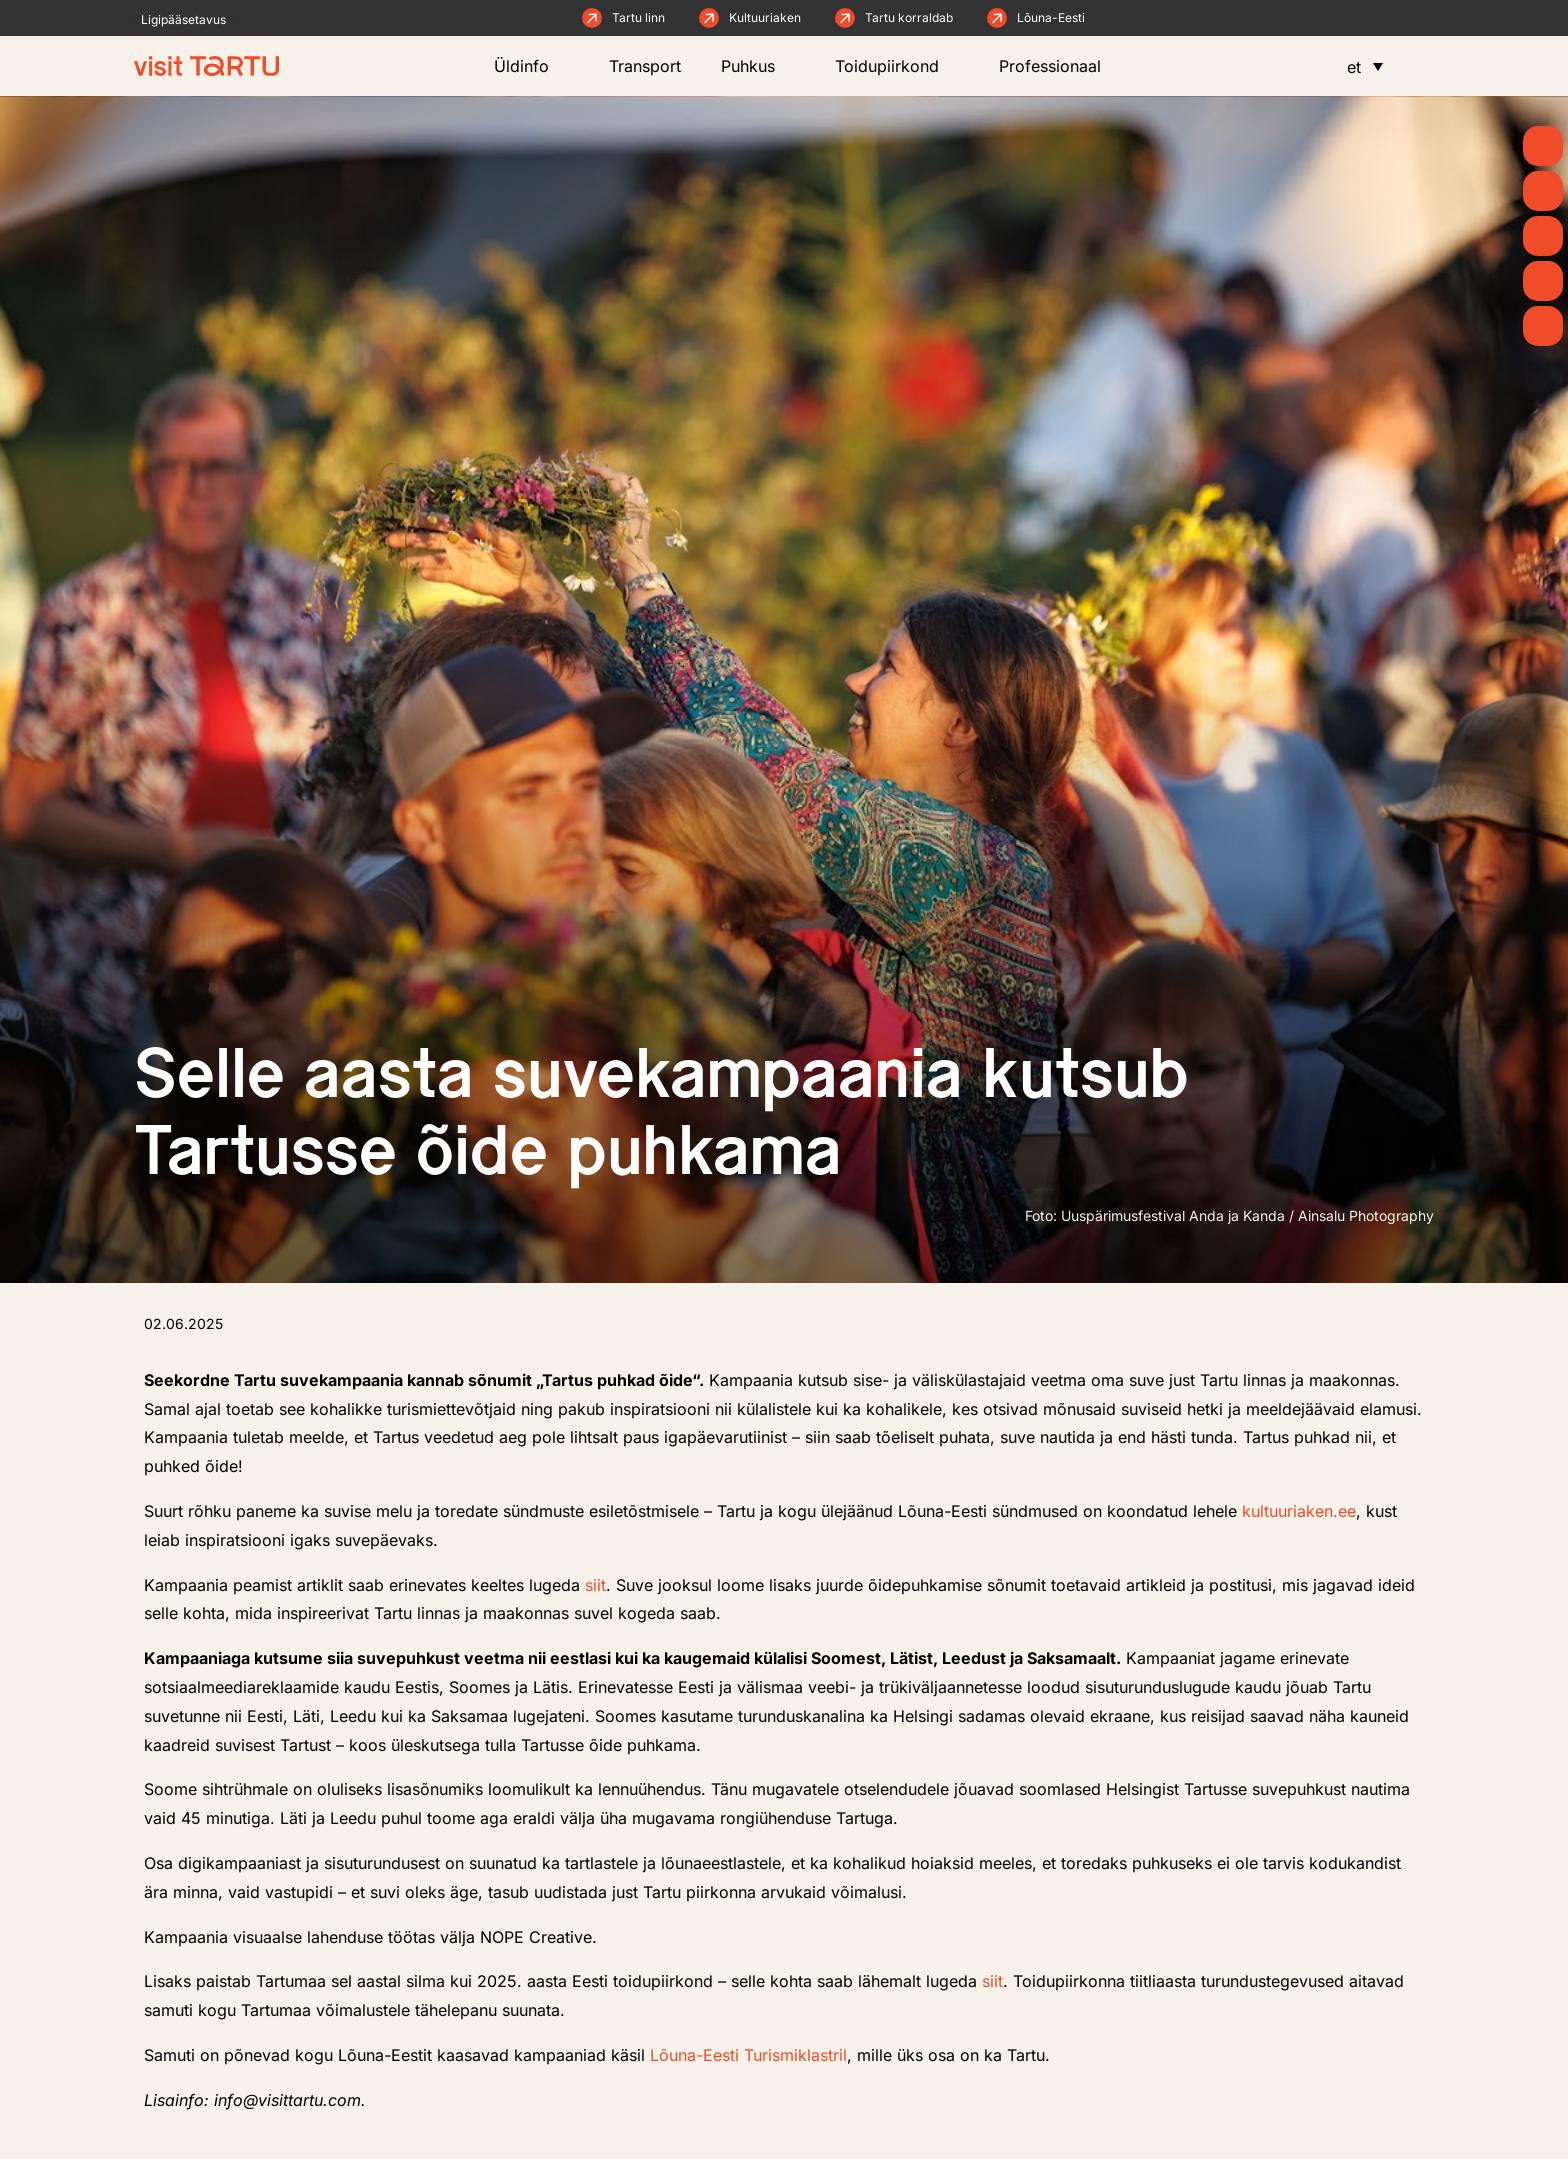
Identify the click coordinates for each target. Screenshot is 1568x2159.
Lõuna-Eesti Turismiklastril (748, 2055)
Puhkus (758, 66)
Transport (645, 66)
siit (595, 1585)
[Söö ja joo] (1543, 281)
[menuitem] (1365, 66)
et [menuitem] (1354, 67)
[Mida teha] (1543, 236)
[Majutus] (1543, 326)
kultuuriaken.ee (1299, 1511)
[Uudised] (1543, 191)
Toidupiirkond (897, 66)
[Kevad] (1543, 146)
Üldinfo (531, 66)
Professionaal (1060, 66)
